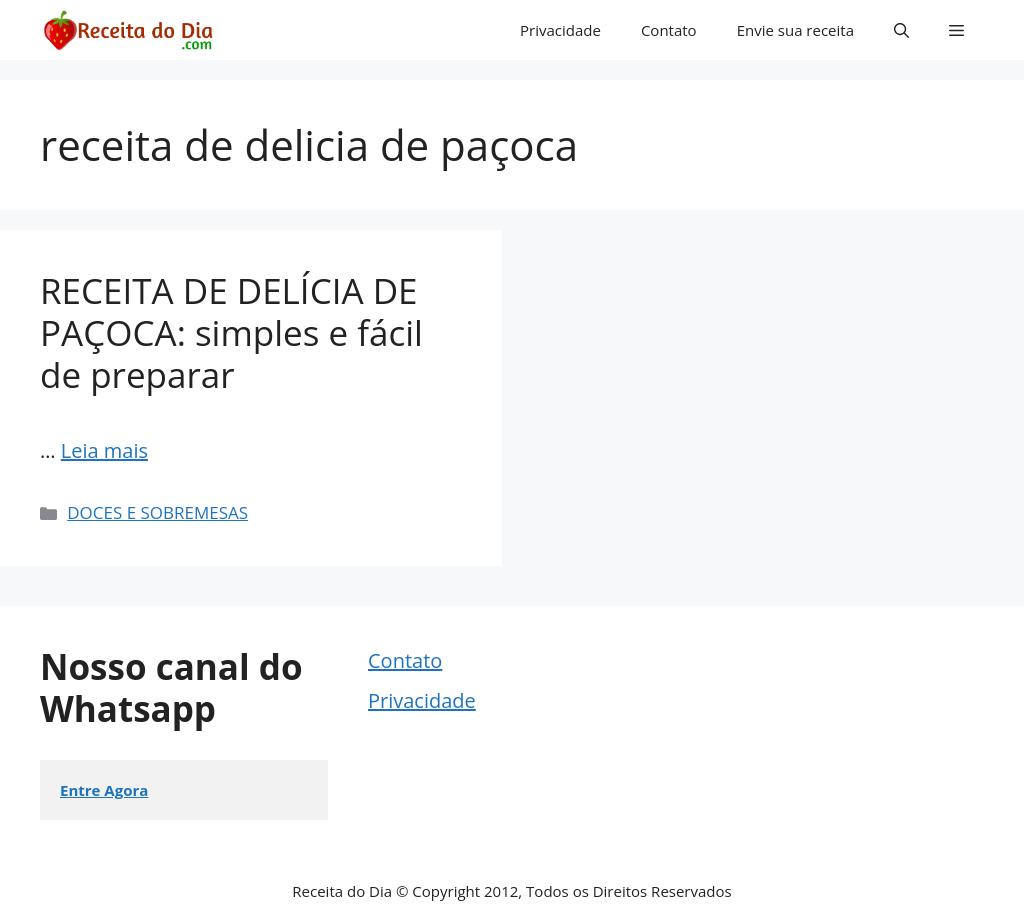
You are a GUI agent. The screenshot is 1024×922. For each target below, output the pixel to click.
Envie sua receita (795, 30)
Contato (669, 30)
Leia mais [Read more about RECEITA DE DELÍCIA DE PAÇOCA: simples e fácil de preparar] (104, 450)
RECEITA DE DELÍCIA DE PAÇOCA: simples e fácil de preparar (231, 332)
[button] (901, 30)
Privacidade (560, 30)
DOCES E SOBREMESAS (157, 512)
